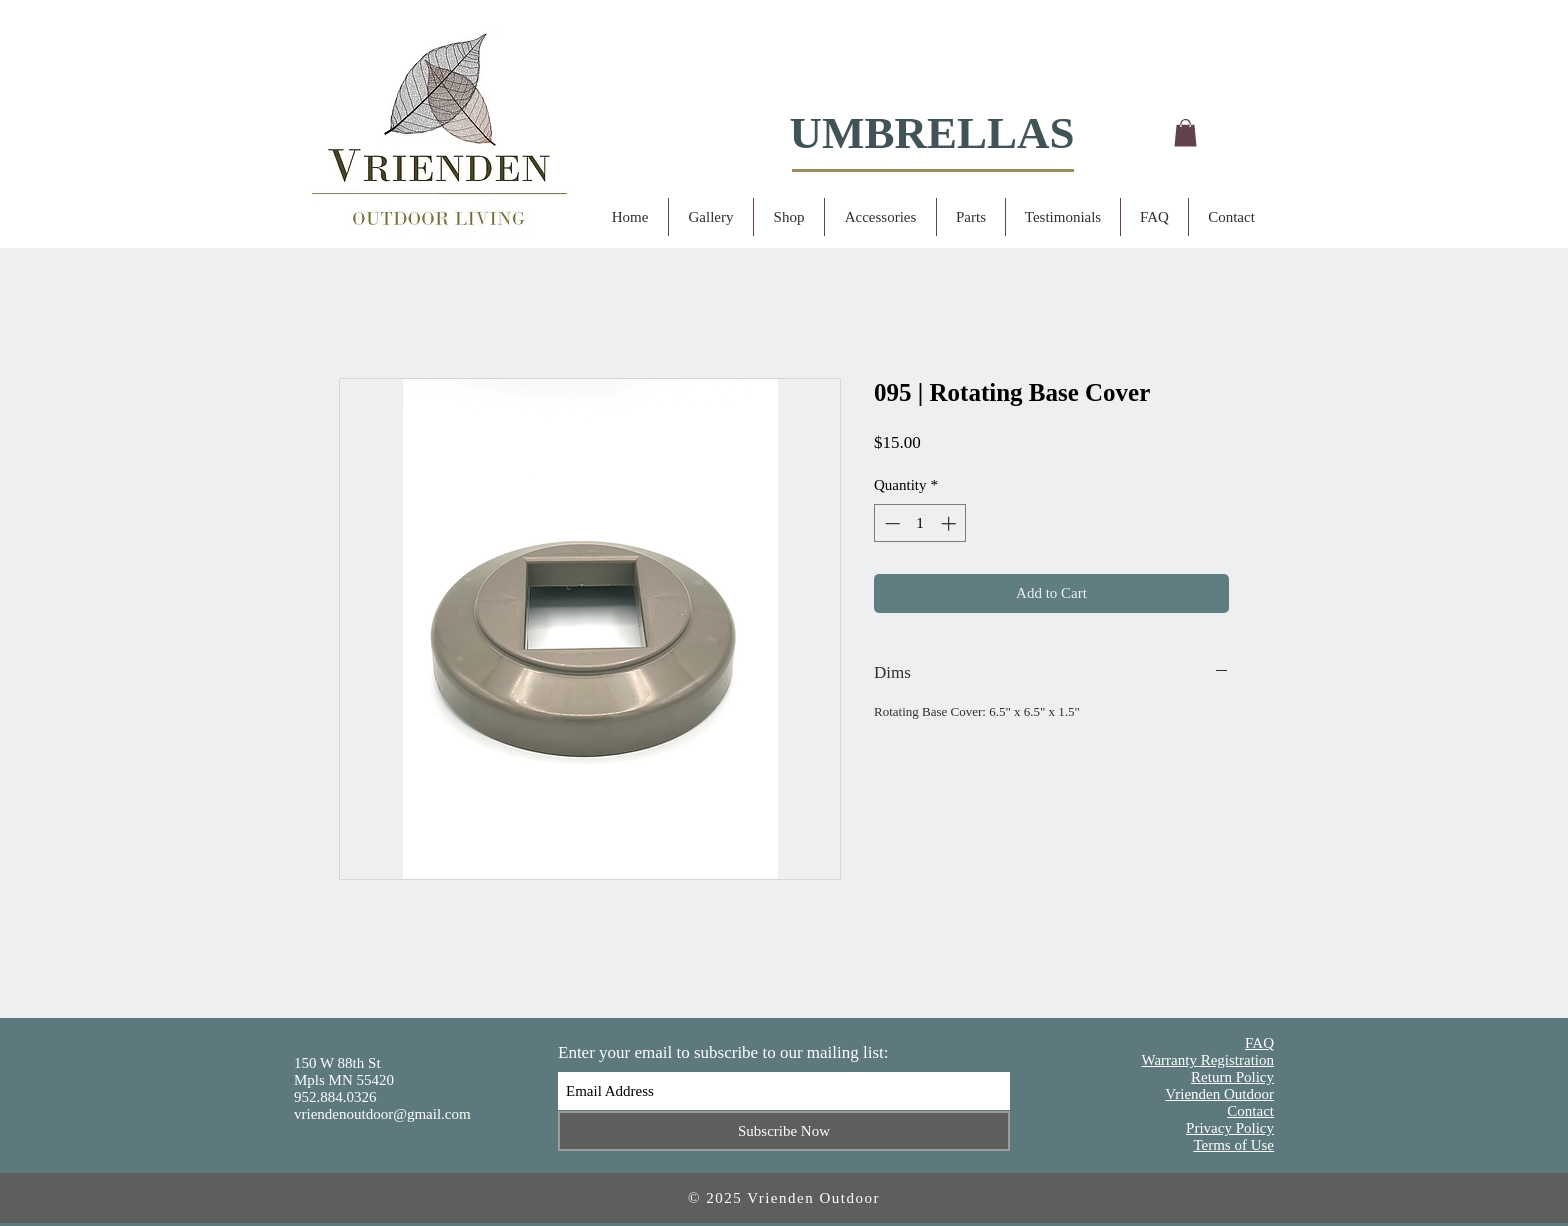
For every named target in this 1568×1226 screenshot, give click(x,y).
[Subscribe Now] (784, 1131)
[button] (1185, 132)
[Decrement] (890, 523)
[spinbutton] (920, 523)
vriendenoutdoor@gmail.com (382, 1114)
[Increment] (950, 523)
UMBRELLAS (931, 133)
